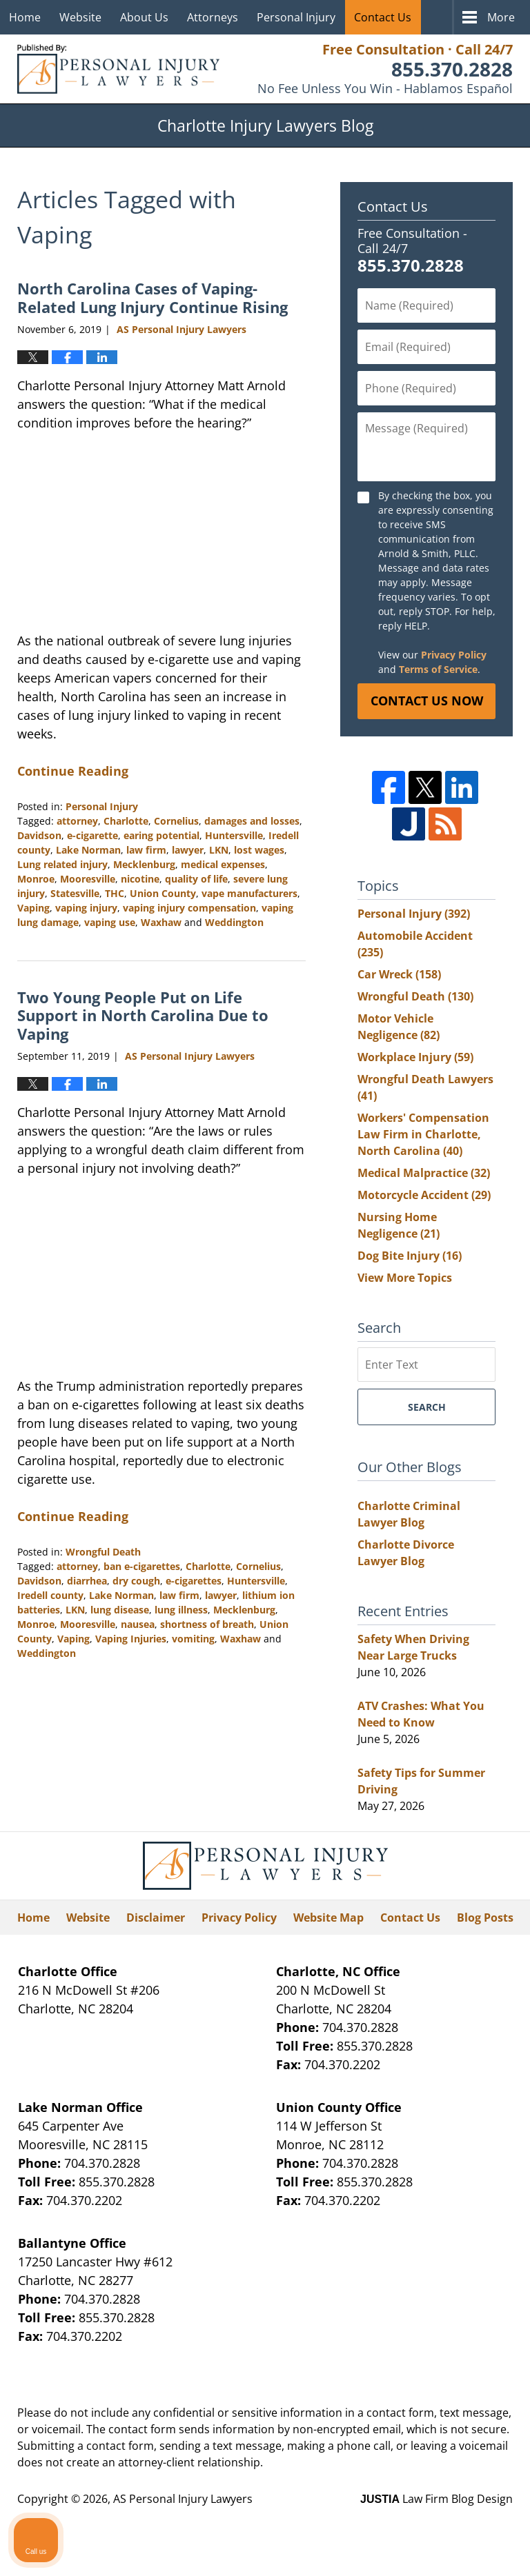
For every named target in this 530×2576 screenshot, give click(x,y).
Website (80, 17)
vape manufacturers (249, 893)
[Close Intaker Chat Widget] (484, 2135)
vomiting (193, 1638)
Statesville (74, 893)
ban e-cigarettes (142, 1566)
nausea (138, 1624)
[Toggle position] (455, 2135)
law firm (146, 849)
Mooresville (87, 878)
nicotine (140, 878)
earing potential (161, 835)
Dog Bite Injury (409, 1255)
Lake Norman (88, 849)
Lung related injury (62, 864)
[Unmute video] (286, 2135)
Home (25, 17)
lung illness (181, 1609)
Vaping (33, 907)
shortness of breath (207, 1624)
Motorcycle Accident (424, 1195)
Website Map (328, 1917)
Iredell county (50, 1595)
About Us (144, 17)
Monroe (36, 878)
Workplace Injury (415, 1057)
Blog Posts (485, 1917)
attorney (77, 820)
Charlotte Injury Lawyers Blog (118, 69)
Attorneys (212, 17)
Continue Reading (72, 771)
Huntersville (234, 835)
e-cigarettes (194, 1580)
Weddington (234, 922)
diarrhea (87, 1580)
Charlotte (126, 820)
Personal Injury (296, 17)
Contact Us (382, 17)
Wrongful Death (103, 1551)
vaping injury (86, 907)
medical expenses (223, 864)
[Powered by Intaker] (412, 2547)
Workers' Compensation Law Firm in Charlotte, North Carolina (423, 1134)
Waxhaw (161, 922)
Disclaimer (155, 1917)
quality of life (196, 878)
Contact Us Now (427, 700)
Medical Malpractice (423, 1172)
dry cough (136, 1580)
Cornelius (176, 820)
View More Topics (404, 1277)
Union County (163, 893)
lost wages (259, 849)
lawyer (188, 849)
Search (427, 1406)
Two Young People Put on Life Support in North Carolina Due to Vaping (142, 1015)
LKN (218, 849)
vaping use (109, 922)
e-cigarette (92, 835)
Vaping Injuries (130, 1638)
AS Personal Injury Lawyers (183, 2498)
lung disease (119, 1609)
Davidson (39, 835)
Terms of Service (438, 669)
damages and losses (252, 820)
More (501, 17)
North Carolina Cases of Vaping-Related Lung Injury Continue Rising (152, 297)
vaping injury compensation (189, 907)
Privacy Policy (454, 654)
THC (114, 893)
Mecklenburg (144, 864)
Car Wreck (399, 974)
